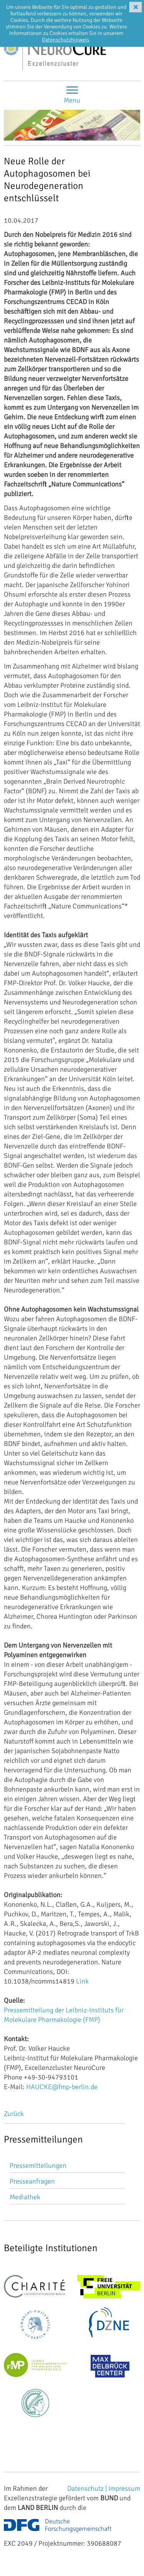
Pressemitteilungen (38, 2165)
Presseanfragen (32, 2181)
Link (82, 1981)
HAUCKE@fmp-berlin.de (62, 2087)
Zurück (14, 2113)
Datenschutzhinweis (65, 39)
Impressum (124, 2488)
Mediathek (25, 2197)
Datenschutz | (87, 2488)
